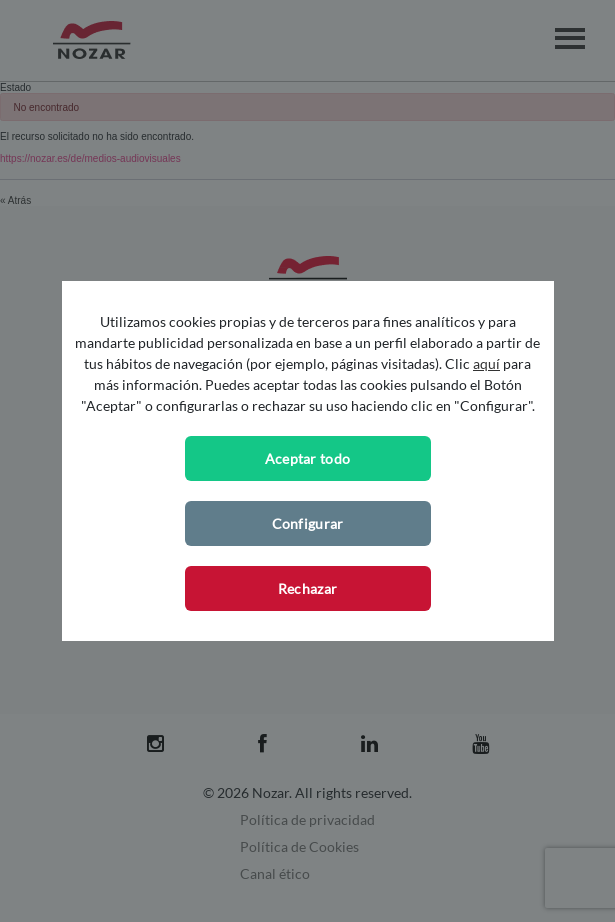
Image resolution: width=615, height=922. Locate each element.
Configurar (308, 523)
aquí (486, 363)
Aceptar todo (308, 458)
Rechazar (307, 588)
